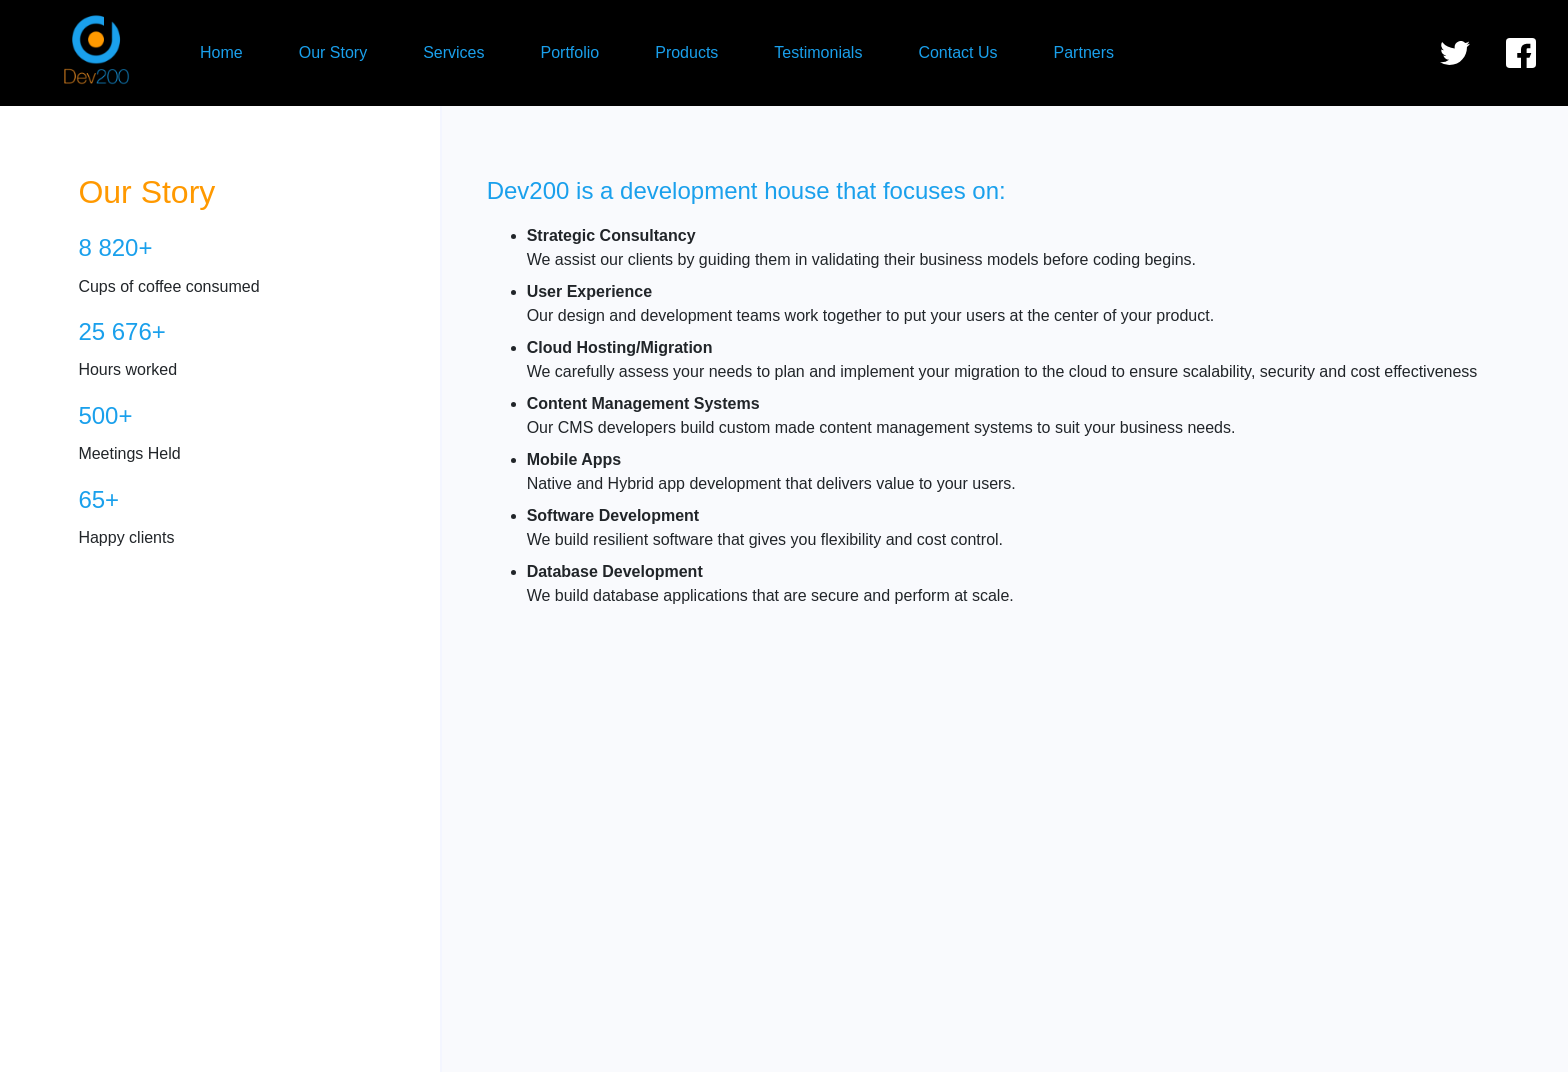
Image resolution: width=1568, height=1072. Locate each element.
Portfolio (570, 52)
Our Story (333, 52)
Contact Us (957, 52)
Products (686, 52)
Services (453, 52)
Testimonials (818, 52)
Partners (1084, 52)
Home (221, 52)
